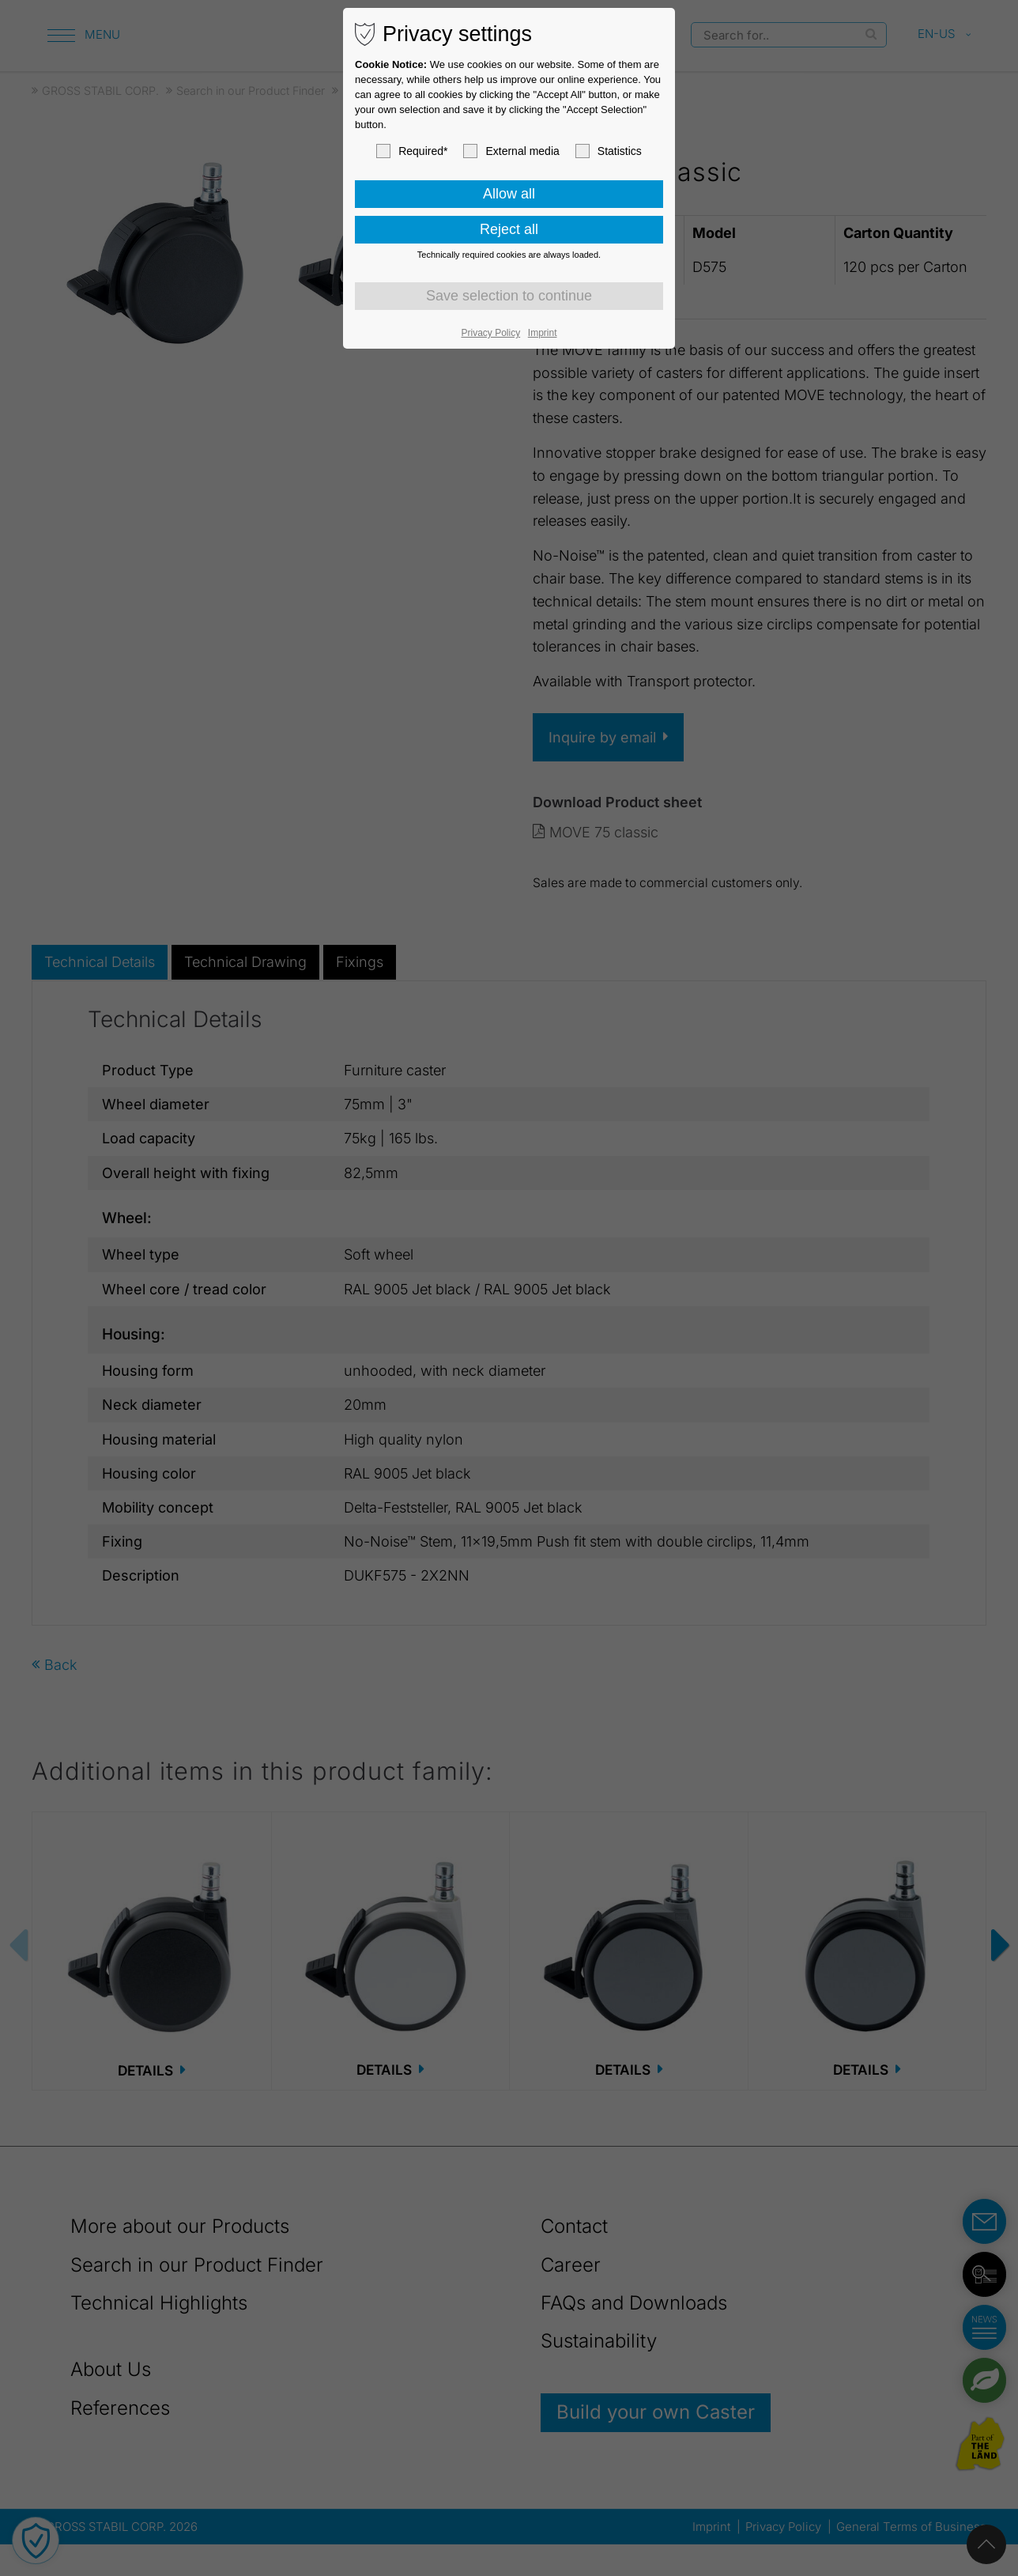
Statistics (608, 151)
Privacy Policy (491, 332)
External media (511, 151)
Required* (411, 151)
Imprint (542, 332)
